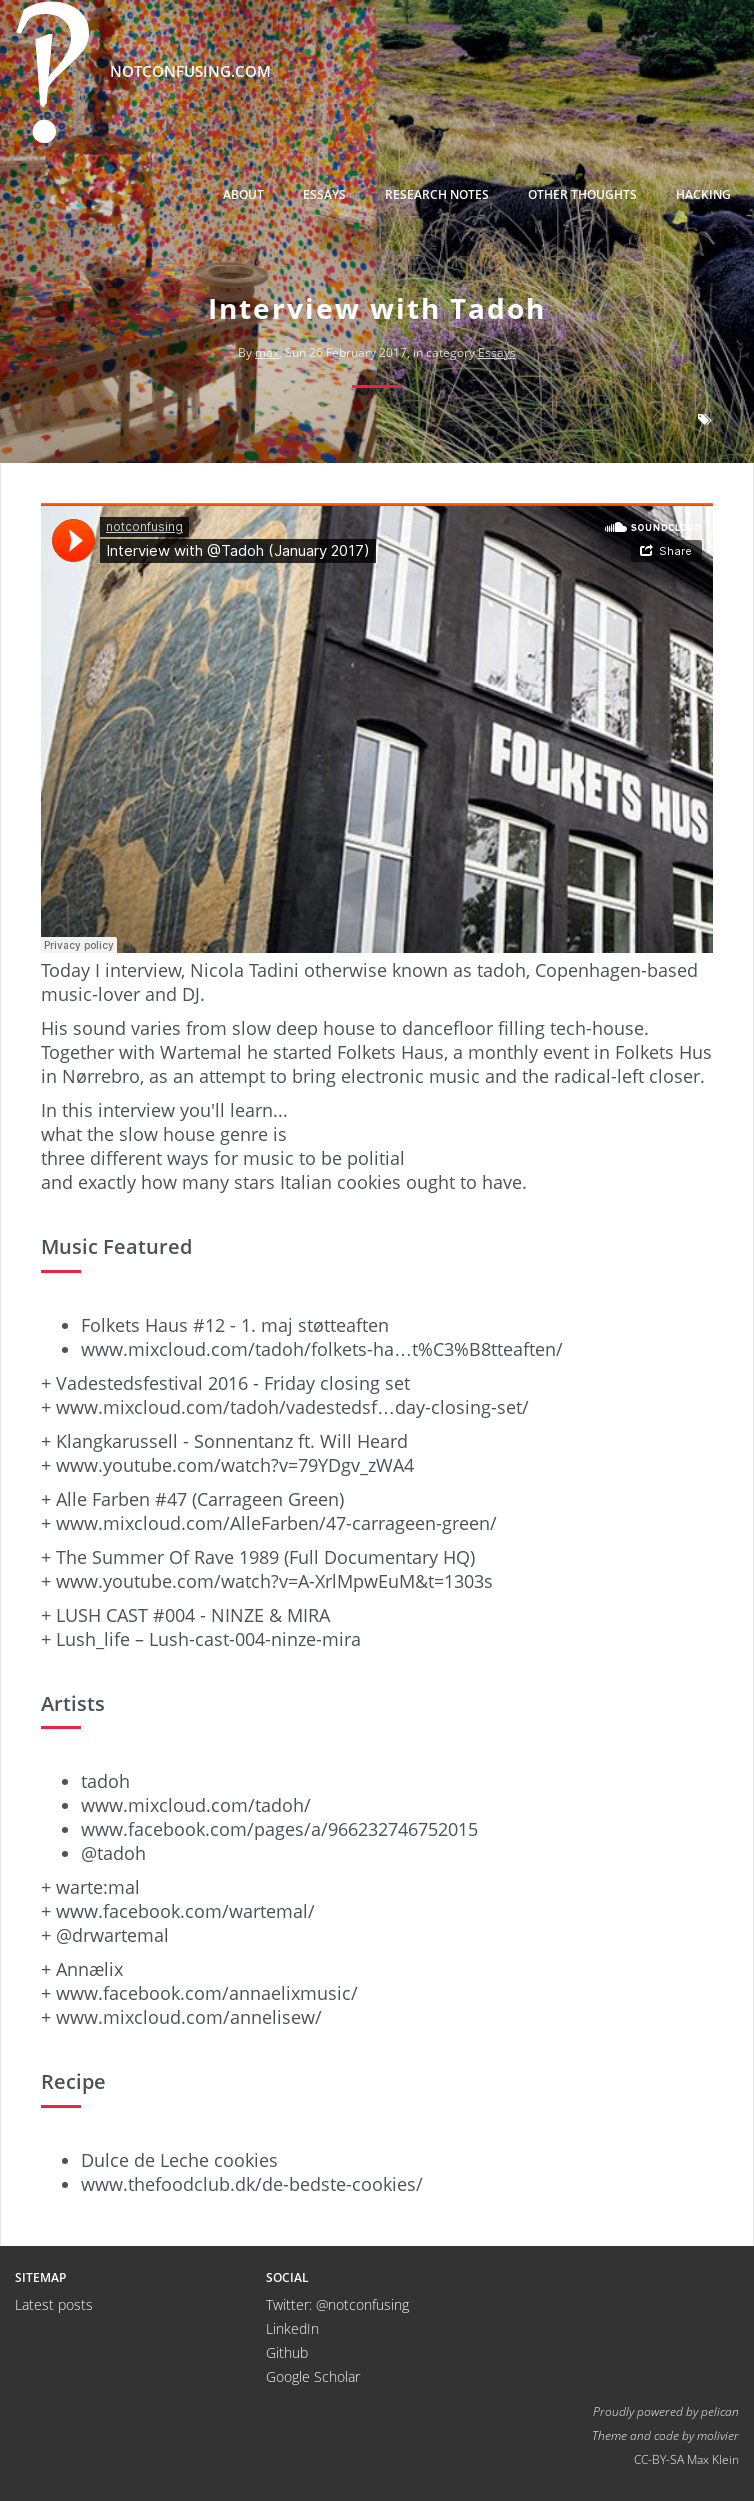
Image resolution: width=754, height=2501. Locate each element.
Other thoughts (582, 194)
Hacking (703, 194)
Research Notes (437, 194)
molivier (718, 2435)
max (267, 352)
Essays (324, 194)
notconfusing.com (143, 72)
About (243, 194)
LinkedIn (292, 2328)
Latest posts (54, 2304)
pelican (720, 2411)
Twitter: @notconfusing (337, 2304)
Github (287, 2352)
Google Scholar (313, 2376)
